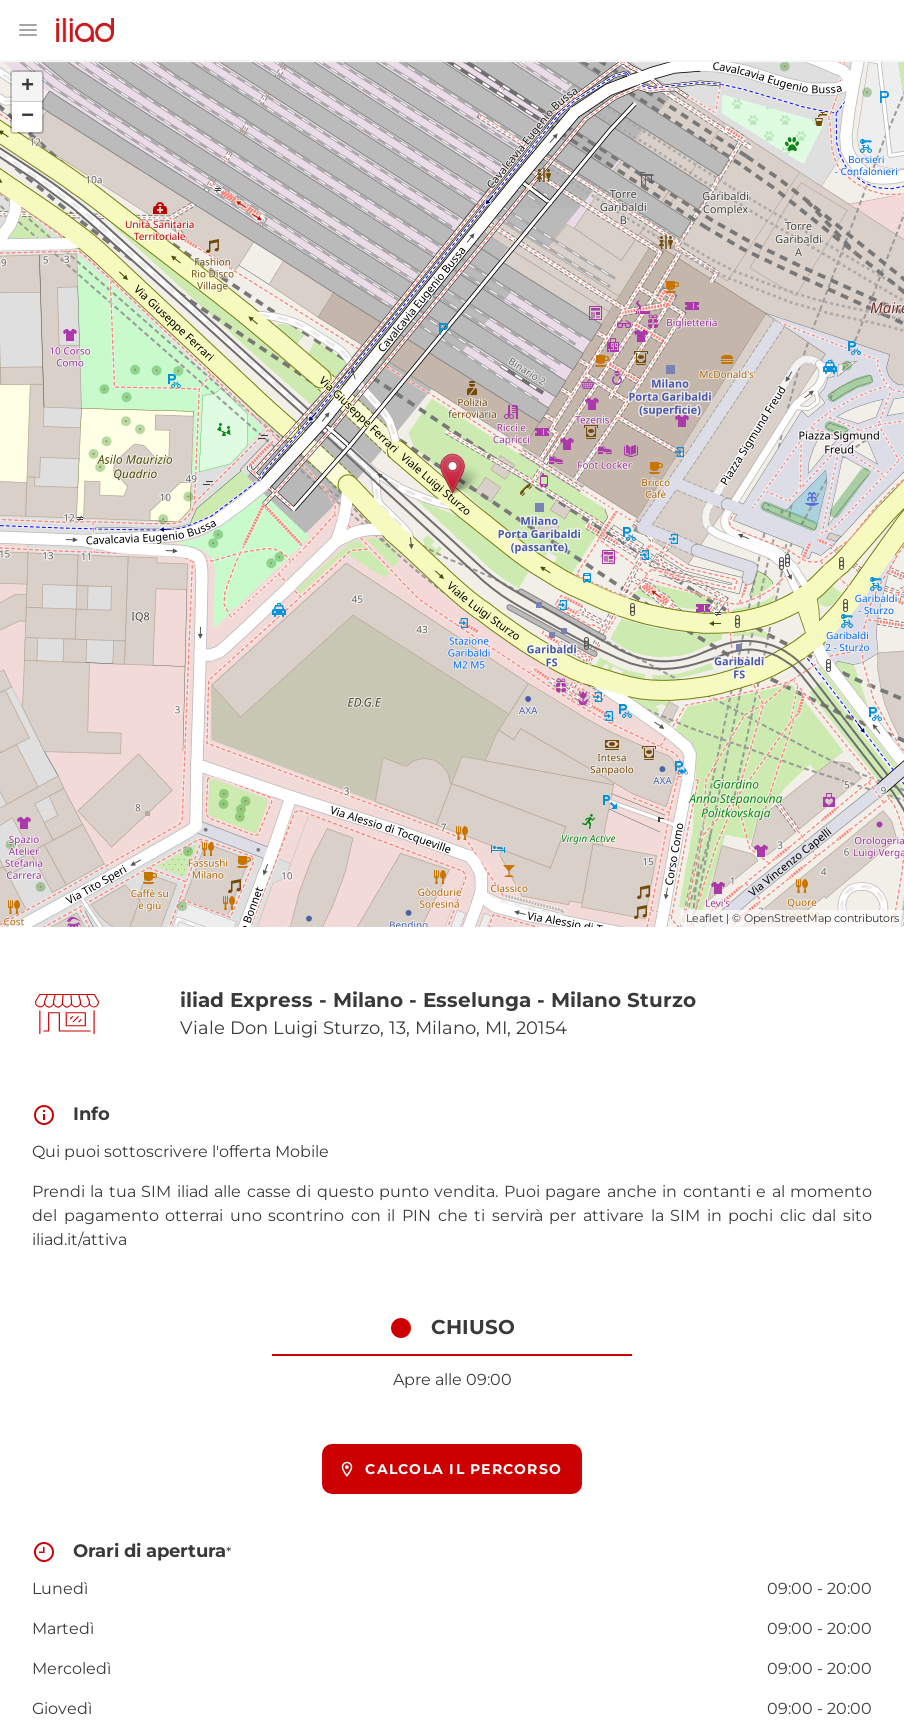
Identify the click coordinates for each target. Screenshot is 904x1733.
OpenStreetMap (787, 918)
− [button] (27, 117)
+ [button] (27, 87)
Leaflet (704, 918)
